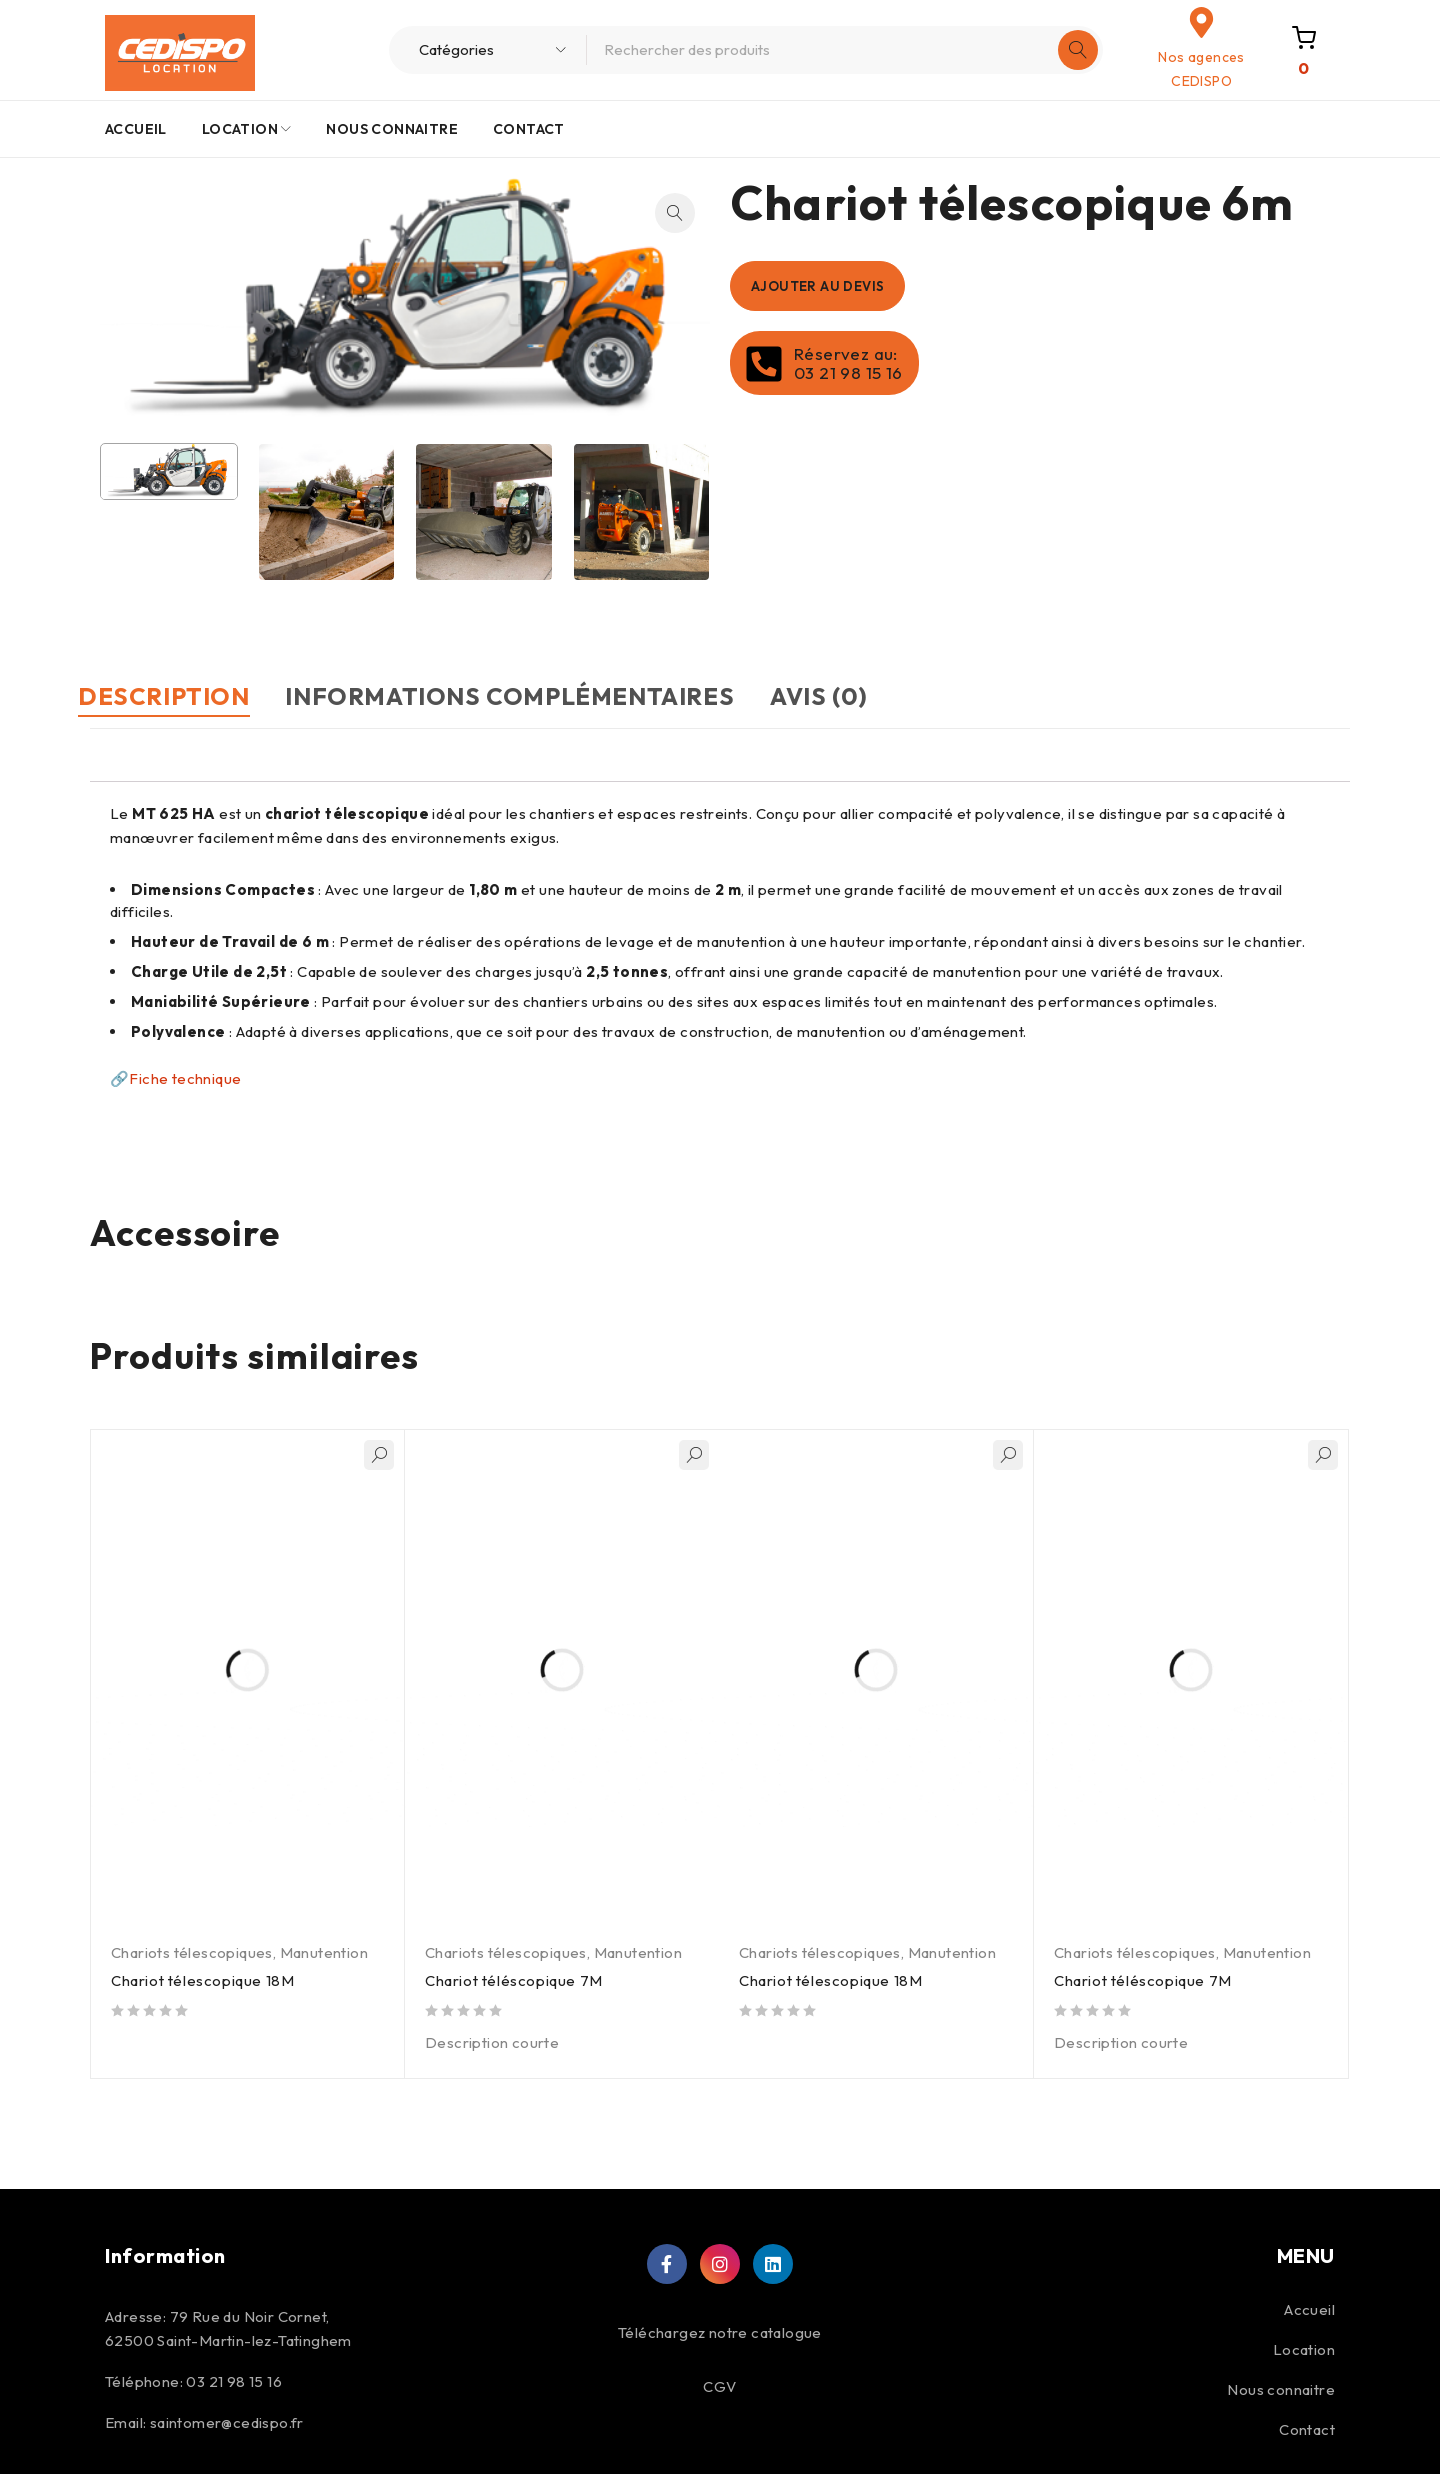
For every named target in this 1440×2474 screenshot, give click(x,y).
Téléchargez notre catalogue (720, 2331)
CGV (719, 2385)
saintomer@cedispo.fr (227, 2421)
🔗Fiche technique (177, 1077)
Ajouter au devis (826, 286)
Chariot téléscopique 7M (515, 1979)
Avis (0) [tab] (879, 696)
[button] (675, 213)
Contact (1307, 2428)
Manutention (324, 1951)
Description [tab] (176, 696)
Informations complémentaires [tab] (546, 696)
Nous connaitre (1281, 2388)
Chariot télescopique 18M (204, 1979)
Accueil (1309, 2308)
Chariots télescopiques (192, 1951)
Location (1304, 2348)
